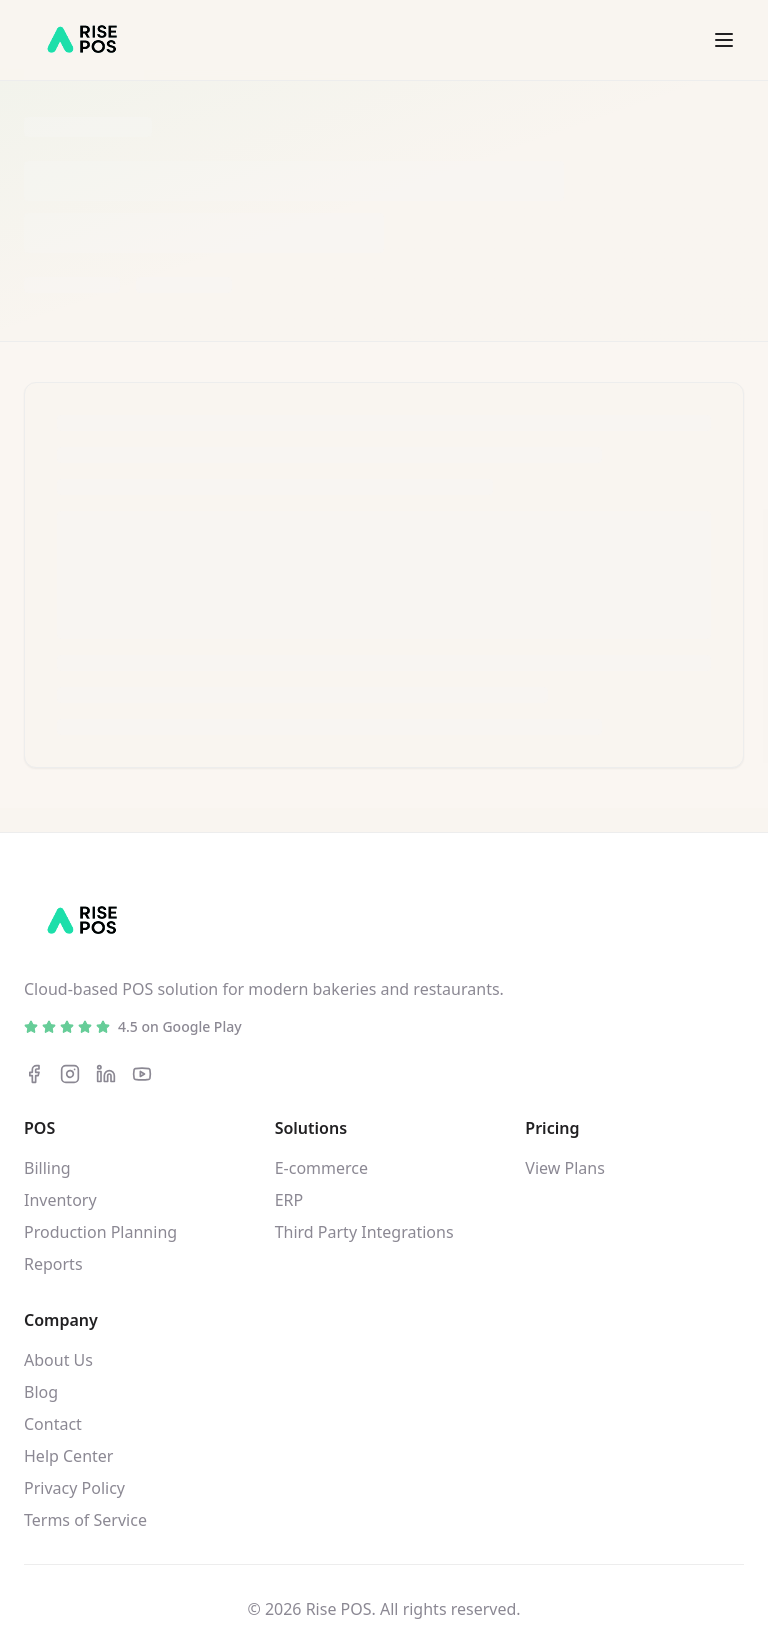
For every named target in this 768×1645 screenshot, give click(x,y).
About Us (58, 1360)
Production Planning (100, 1232)
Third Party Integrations (364, 1232)
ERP (289, 1200)
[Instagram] (70, 1074)
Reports (53, 1264)
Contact (53, 1424)
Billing (47, 1168)
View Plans (565, 1168)
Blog (41, 1392)
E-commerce (321, 1168)
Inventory (60, 1200)
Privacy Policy (74, 1488)
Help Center (68, 1456)
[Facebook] (34, 1074)
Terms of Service (85, 1520)
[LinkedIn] (106, 1074)
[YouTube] (142, 1074)
